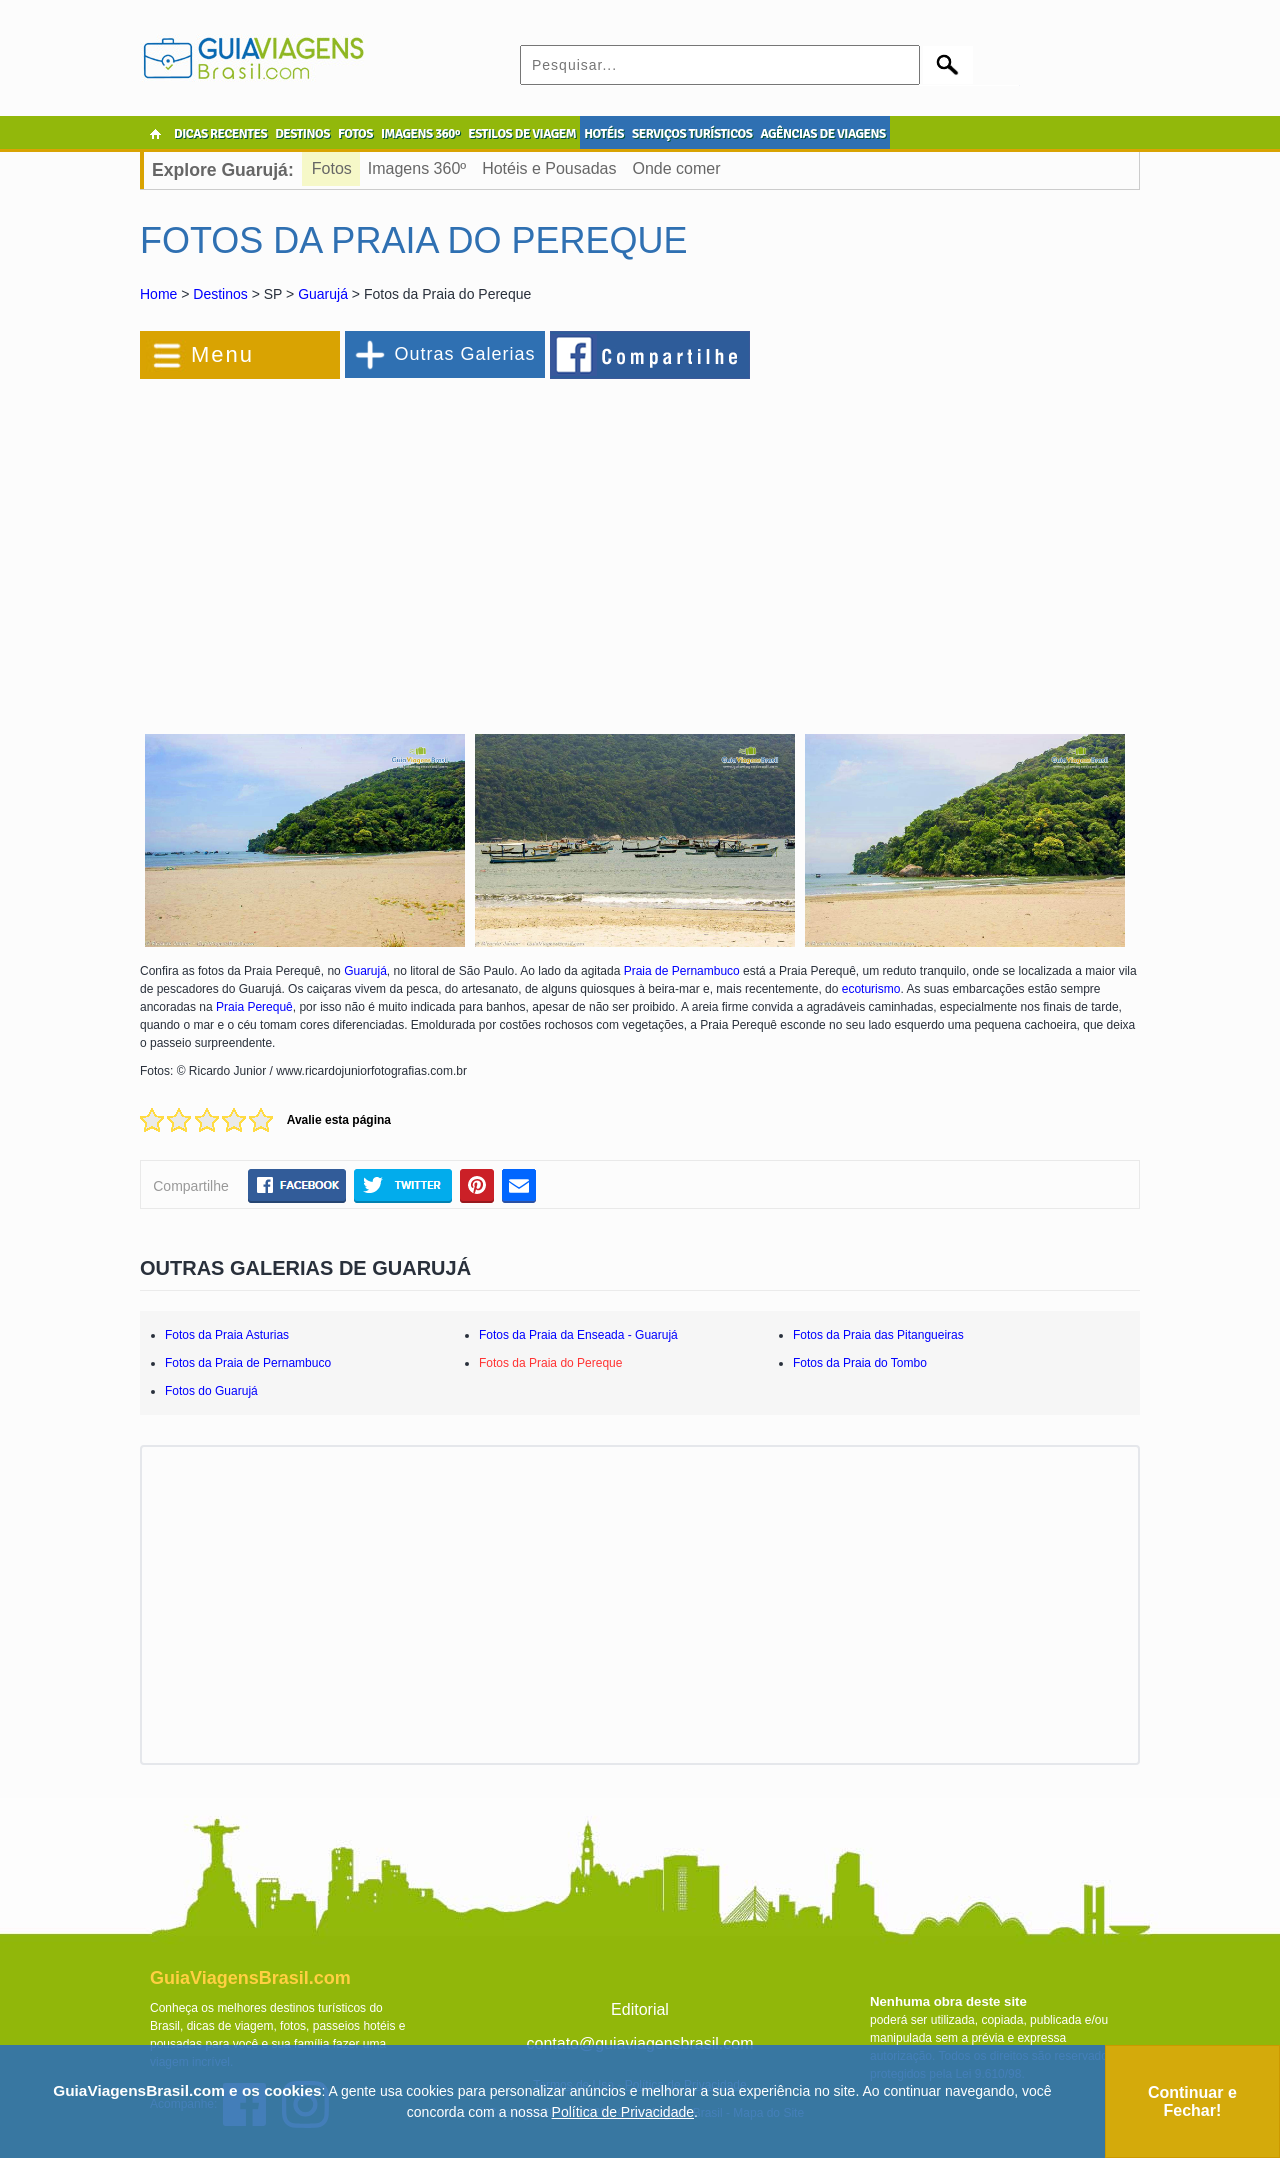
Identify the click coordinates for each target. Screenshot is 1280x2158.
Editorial (640, 2009)
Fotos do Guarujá (211, 1391)
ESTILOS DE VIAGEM (522, 134)
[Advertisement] (358, 544)
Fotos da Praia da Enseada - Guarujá (578, 1335)
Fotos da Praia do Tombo (860, 1363)
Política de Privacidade (623, 2112)
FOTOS (355, 134)
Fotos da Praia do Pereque (550, 1363)
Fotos (332, 168)
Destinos (220, 294)
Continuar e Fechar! (1192, 2101)
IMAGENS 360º (420, 134)
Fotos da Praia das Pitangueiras (878, 1335)
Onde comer (676, 168)
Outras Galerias (464, 354)
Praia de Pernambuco (682, 971)
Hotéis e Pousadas (549, 168)
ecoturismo (871, 989)
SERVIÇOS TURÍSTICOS (692, 134)
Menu (222, 354)
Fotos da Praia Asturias (227, 1335)
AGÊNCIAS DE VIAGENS (822, 134)
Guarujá (323, 294)
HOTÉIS (604, 134)
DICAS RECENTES (220, 134)
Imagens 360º (417, 168)
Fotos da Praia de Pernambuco (248, 1363)
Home (158, 294)
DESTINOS (302, 134)
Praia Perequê (254, 1007)
